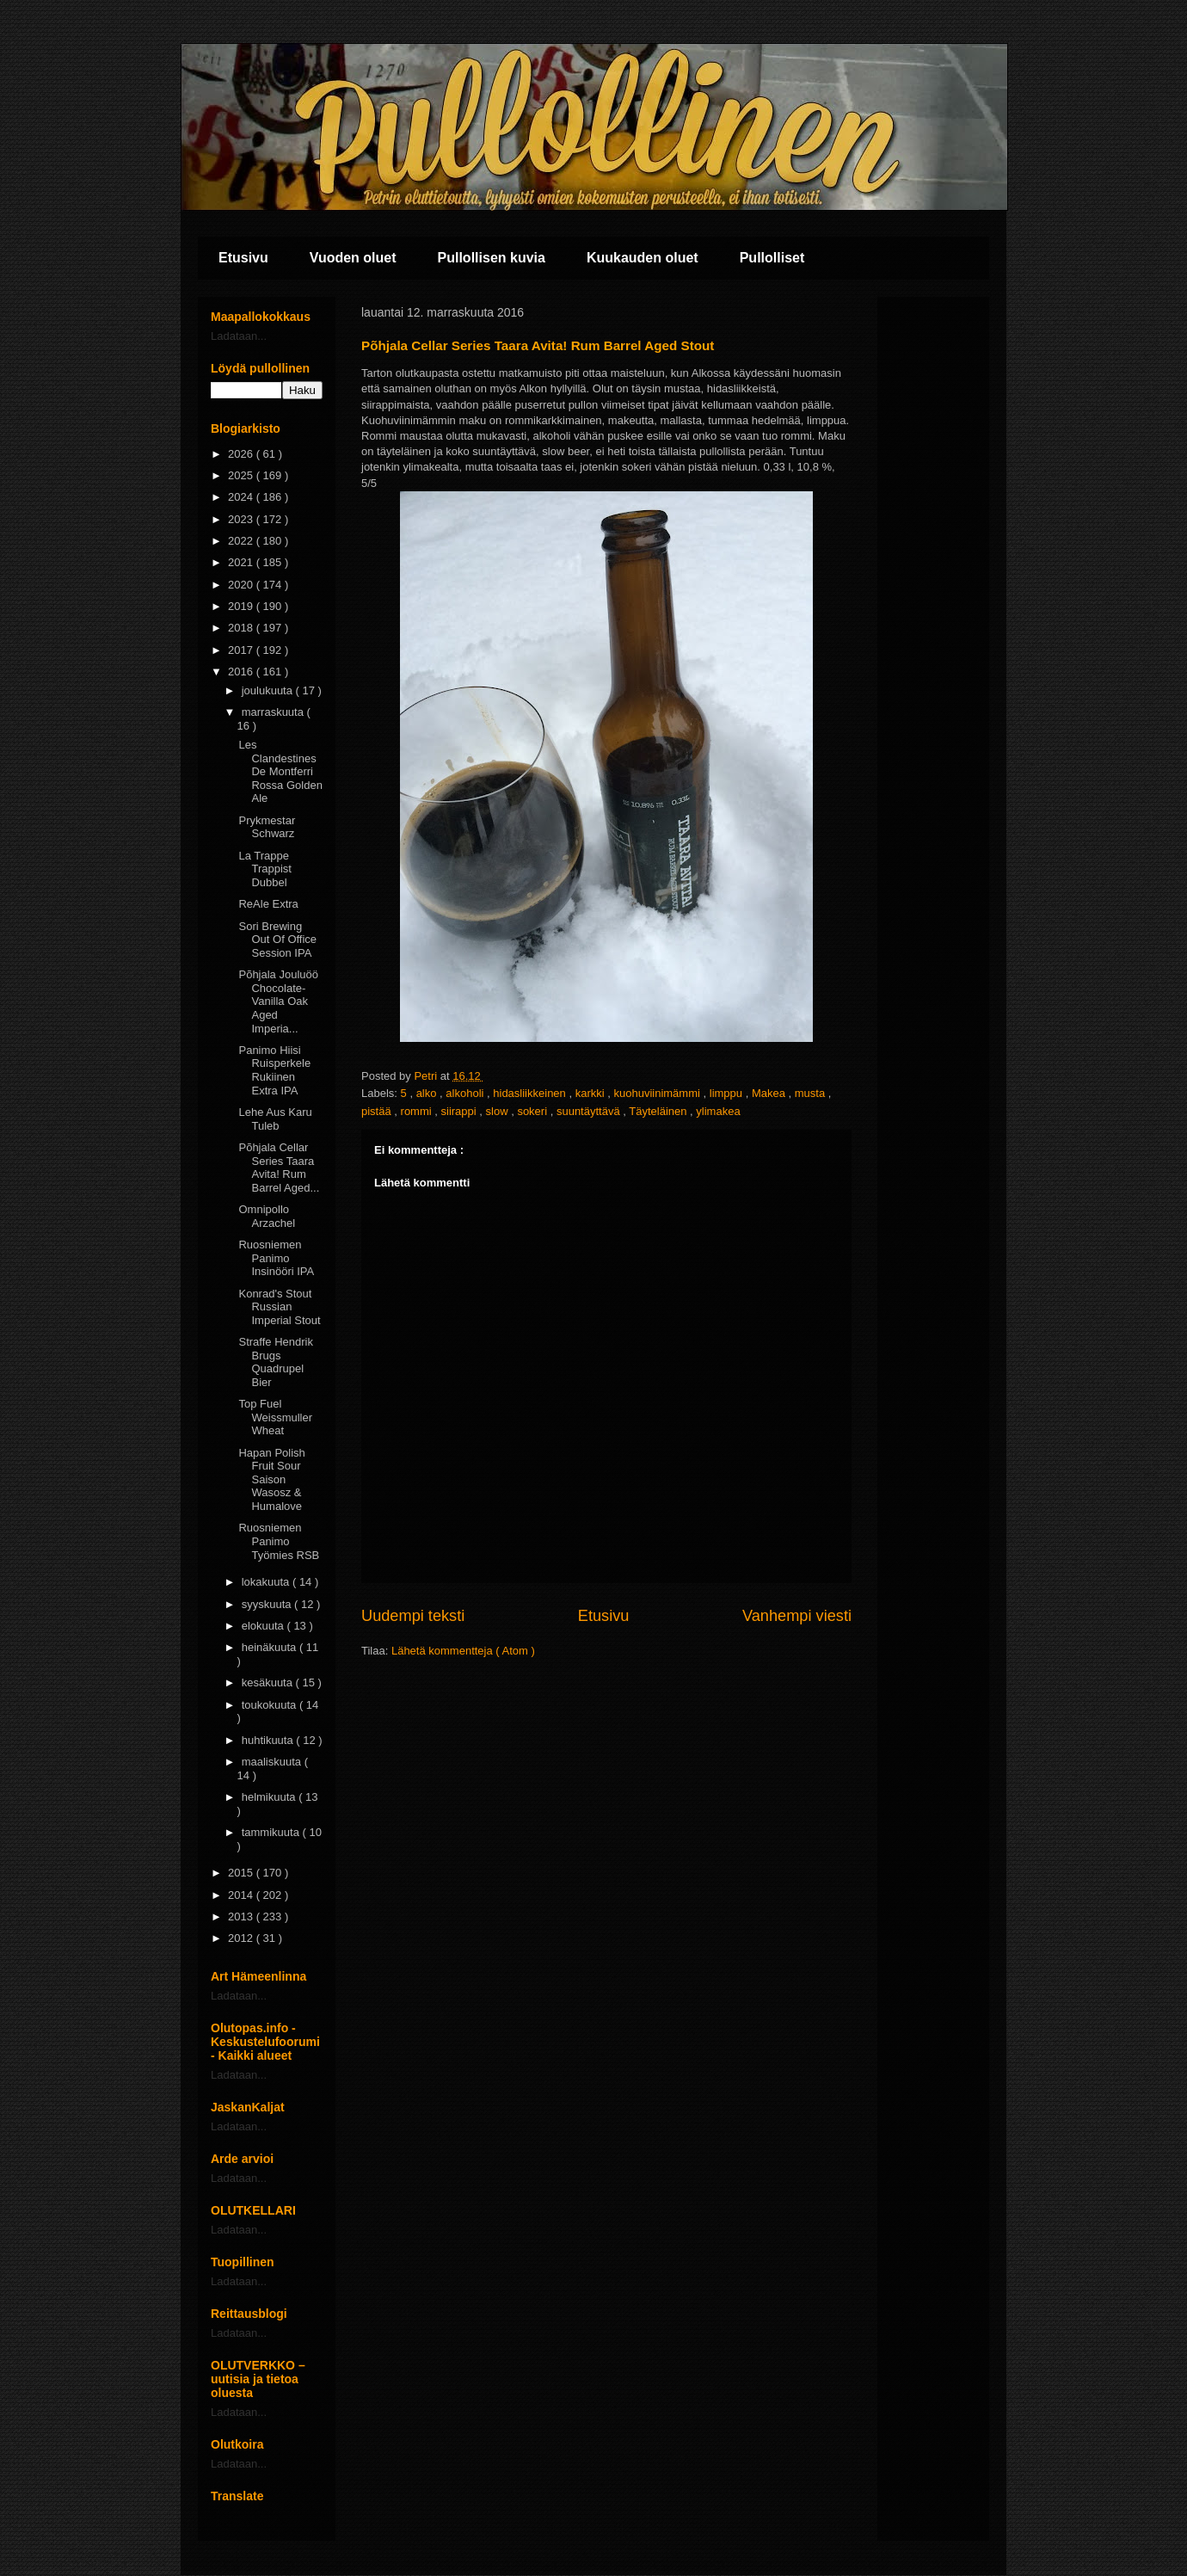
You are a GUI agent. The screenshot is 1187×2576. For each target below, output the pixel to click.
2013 (242, 1916)
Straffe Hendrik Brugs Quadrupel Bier (275, 1362)
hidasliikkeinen (531, 1093)
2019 (242, 606)
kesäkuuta (269, 1682)
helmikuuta (270, 1796)
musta (811, 1093)
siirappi (460, 1111)
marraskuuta (274, 712)
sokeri (533, 1111)
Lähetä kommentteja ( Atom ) (463, 1650)
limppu (728, 1093)
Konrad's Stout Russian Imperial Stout (279, 1307)
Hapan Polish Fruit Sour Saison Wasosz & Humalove (271, 1479)
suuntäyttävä (590, 1111)
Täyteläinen (659, 1111)
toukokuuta (270, 1704)
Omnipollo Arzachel (266, 1216)
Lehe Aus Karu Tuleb (274, 1119)
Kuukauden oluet (642, 257)
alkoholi (466, 1093)
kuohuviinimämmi (658, 1093)
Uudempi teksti (412, 1615)
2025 (242, 475)
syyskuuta (268, 1604)
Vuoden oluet (353, 257)
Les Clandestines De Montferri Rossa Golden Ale (280, 771)
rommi (418, 1111)
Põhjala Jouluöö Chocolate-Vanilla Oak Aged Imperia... (278, 1001)
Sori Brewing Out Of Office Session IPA (277, 939)
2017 (242, 650)
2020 (242, 584)
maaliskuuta (273, 1761)
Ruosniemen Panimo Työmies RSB (278, 1541)
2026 (242, 453)
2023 (242, 519)
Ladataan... (239, 336)
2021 (242, 562)
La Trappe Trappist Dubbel (264, 869)
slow (499, 1111)
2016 (242, 671)
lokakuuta (267, 1581)
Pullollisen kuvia (491, 257)
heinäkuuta (270, 1647)
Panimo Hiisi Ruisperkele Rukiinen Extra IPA (274, 1070)
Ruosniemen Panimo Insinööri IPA (276, 1258)
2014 (242, 1895)
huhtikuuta (269, 1740)
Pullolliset (772, 257)
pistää (377, 1111)
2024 (242, 496)
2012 (242, 1938)
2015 (242, 1872)
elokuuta (264, 1625)
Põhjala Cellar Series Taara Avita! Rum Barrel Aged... (278, 1167)
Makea (770, 1093)
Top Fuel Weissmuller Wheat (275, 1417)
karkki (591, 1093)
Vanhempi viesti (797, 1615)
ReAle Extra (268, 903)
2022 (242, 540)
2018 (242, 627)
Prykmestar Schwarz (266, 827)
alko (428, 1093)
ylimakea (718, 1111)
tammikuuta (272, 1832)
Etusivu (243, 257)
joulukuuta (269, 690)
